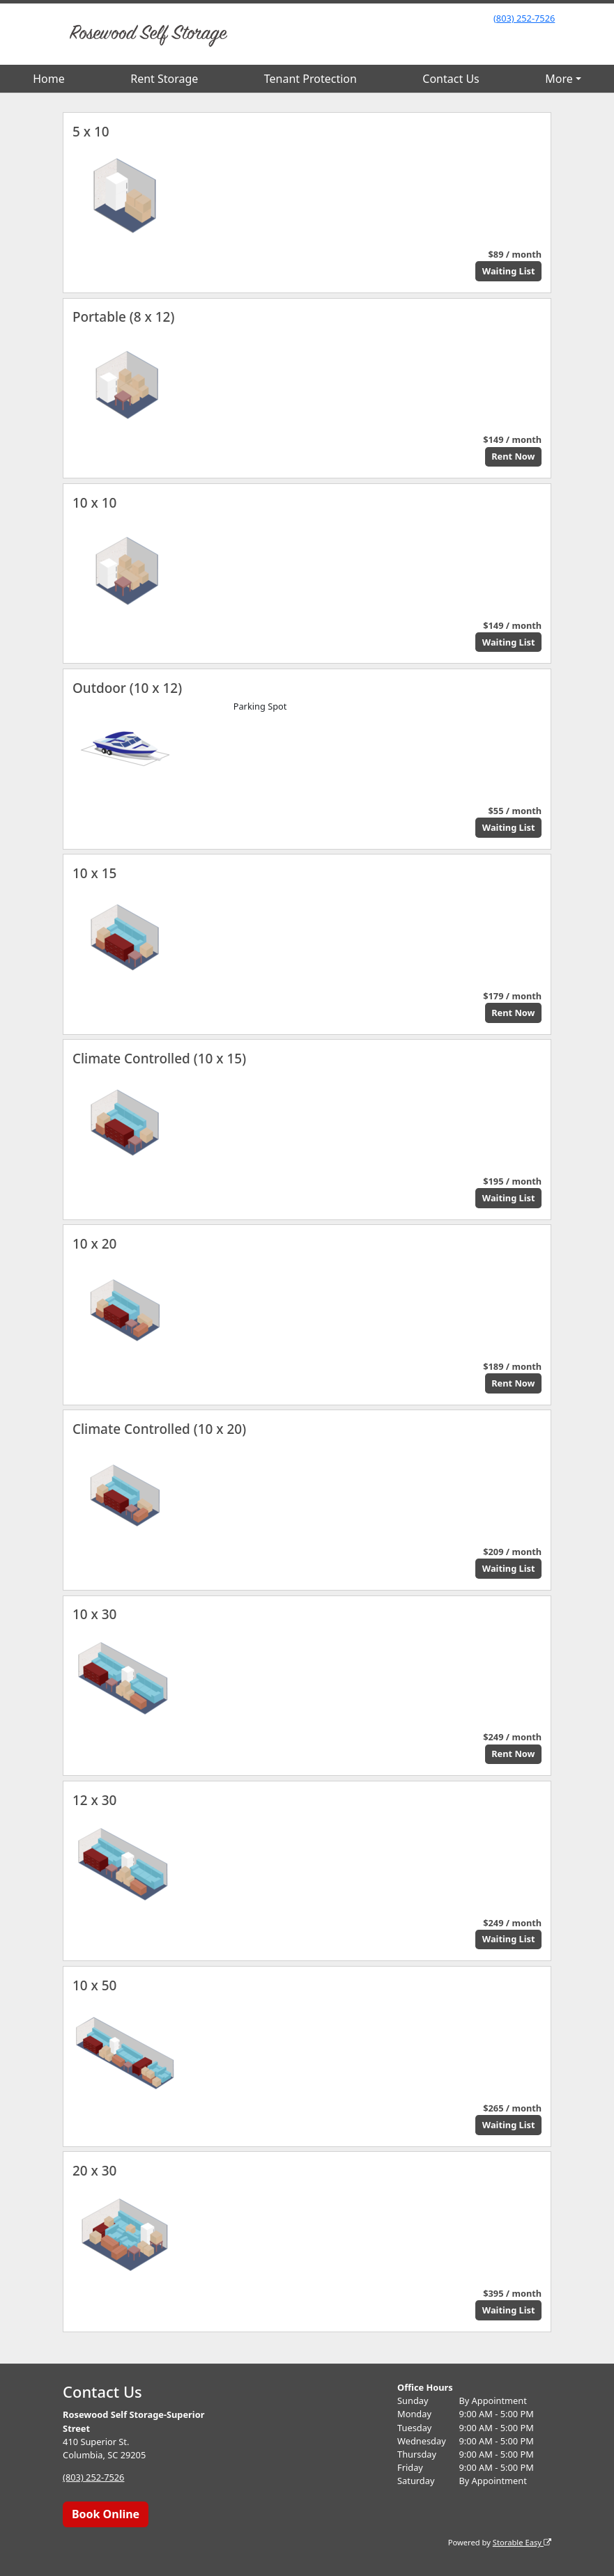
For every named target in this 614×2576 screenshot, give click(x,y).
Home (49, 78)
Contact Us (450, 78)
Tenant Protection (310, 78)
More (559, 78)
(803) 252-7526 (524, 18)
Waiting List (508, 271)
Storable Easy (522, 2542)
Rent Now (513, 456)
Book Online (105, 2514)
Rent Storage (164, 78)
